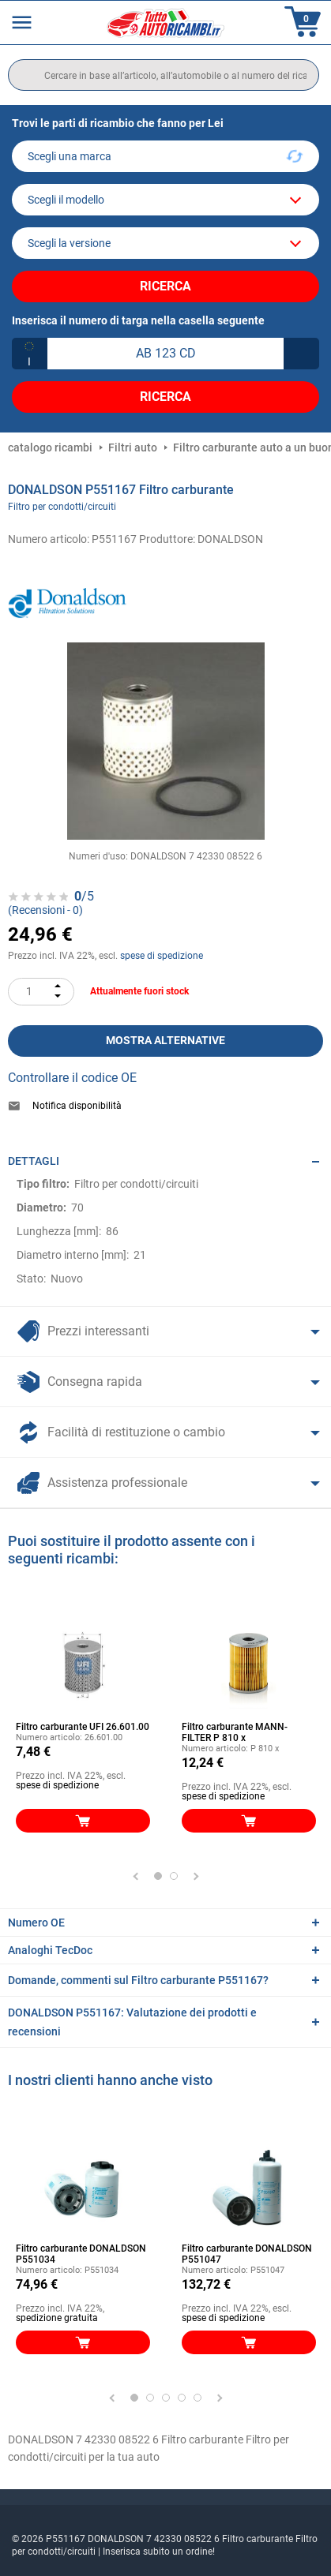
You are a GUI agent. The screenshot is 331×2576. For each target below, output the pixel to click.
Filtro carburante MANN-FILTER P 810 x (235, 1732)
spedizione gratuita (57, 2317)
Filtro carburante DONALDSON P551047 (247, 2254)
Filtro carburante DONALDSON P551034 (81, 2254)
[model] (165, 199)
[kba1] (165, 353)
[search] (163, 75)
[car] (165, 243)
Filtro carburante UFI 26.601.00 (82, 1726)
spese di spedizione (161, 955)
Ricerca (165, 286)
